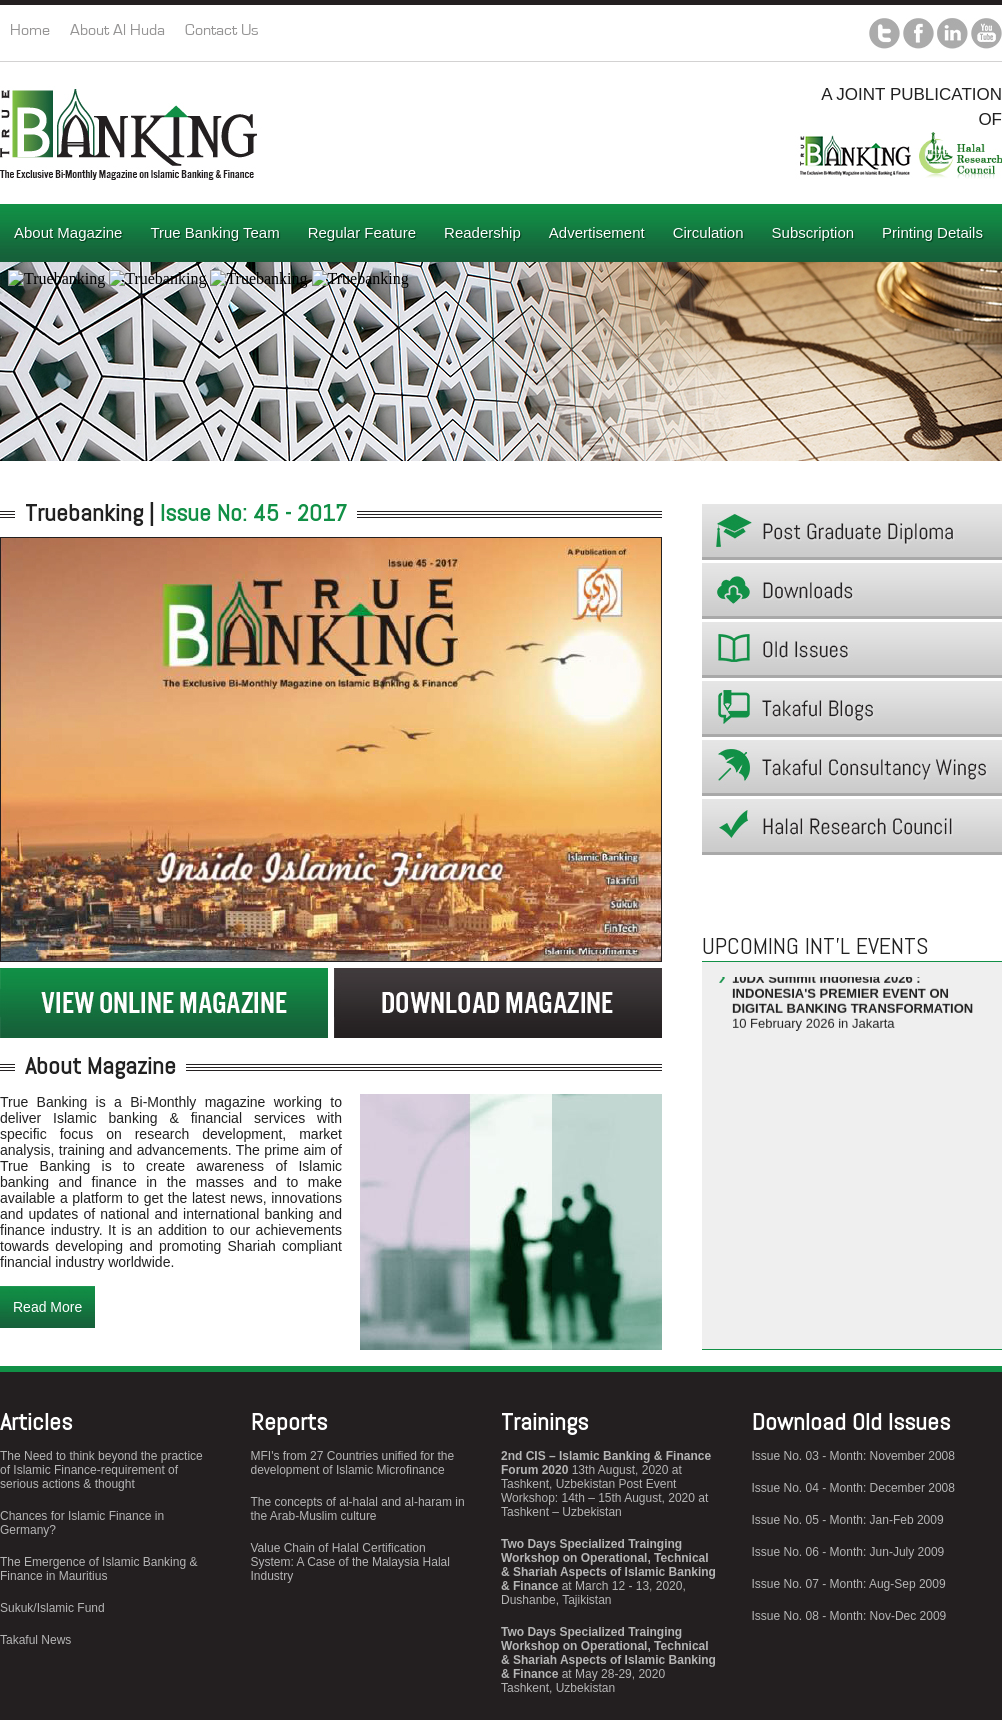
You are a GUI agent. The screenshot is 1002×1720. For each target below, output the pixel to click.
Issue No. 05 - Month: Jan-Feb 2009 (848, 1520)
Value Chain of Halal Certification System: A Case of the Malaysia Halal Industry (350, 1562)
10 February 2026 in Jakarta (852, 1006)
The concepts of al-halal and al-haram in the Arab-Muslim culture (358, 1509)
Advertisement (597, 232)
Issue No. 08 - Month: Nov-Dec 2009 (849, 1616)
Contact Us (222, 30)
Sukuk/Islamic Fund (52, 1608)
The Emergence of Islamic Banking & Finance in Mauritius (98, 1569)
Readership (482, 232)
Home (30, 30)
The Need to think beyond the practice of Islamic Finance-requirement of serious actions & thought (101, 1470)
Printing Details (932, 232)
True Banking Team (214, 232)
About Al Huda (117, 30)
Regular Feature (362, 232)
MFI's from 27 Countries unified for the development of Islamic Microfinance (353, 1463)
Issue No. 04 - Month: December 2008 (853, 1488)
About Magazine (68, 232)
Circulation (708, 232)
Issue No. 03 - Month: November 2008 (853, 1456)
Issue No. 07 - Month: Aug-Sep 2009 (849, 1584)
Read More (47, 1307)
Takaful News (35, 1640)
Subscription (813, 232)
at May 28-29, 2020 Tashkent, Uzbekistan (608, 1660)
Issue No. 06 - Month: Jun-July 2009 (848, 1552)
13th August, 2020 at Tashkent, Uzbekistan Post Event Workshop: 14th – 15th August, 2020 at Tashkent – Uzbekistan (606, 1484)
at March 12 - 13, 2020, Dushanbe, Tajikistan (608, 1572)
